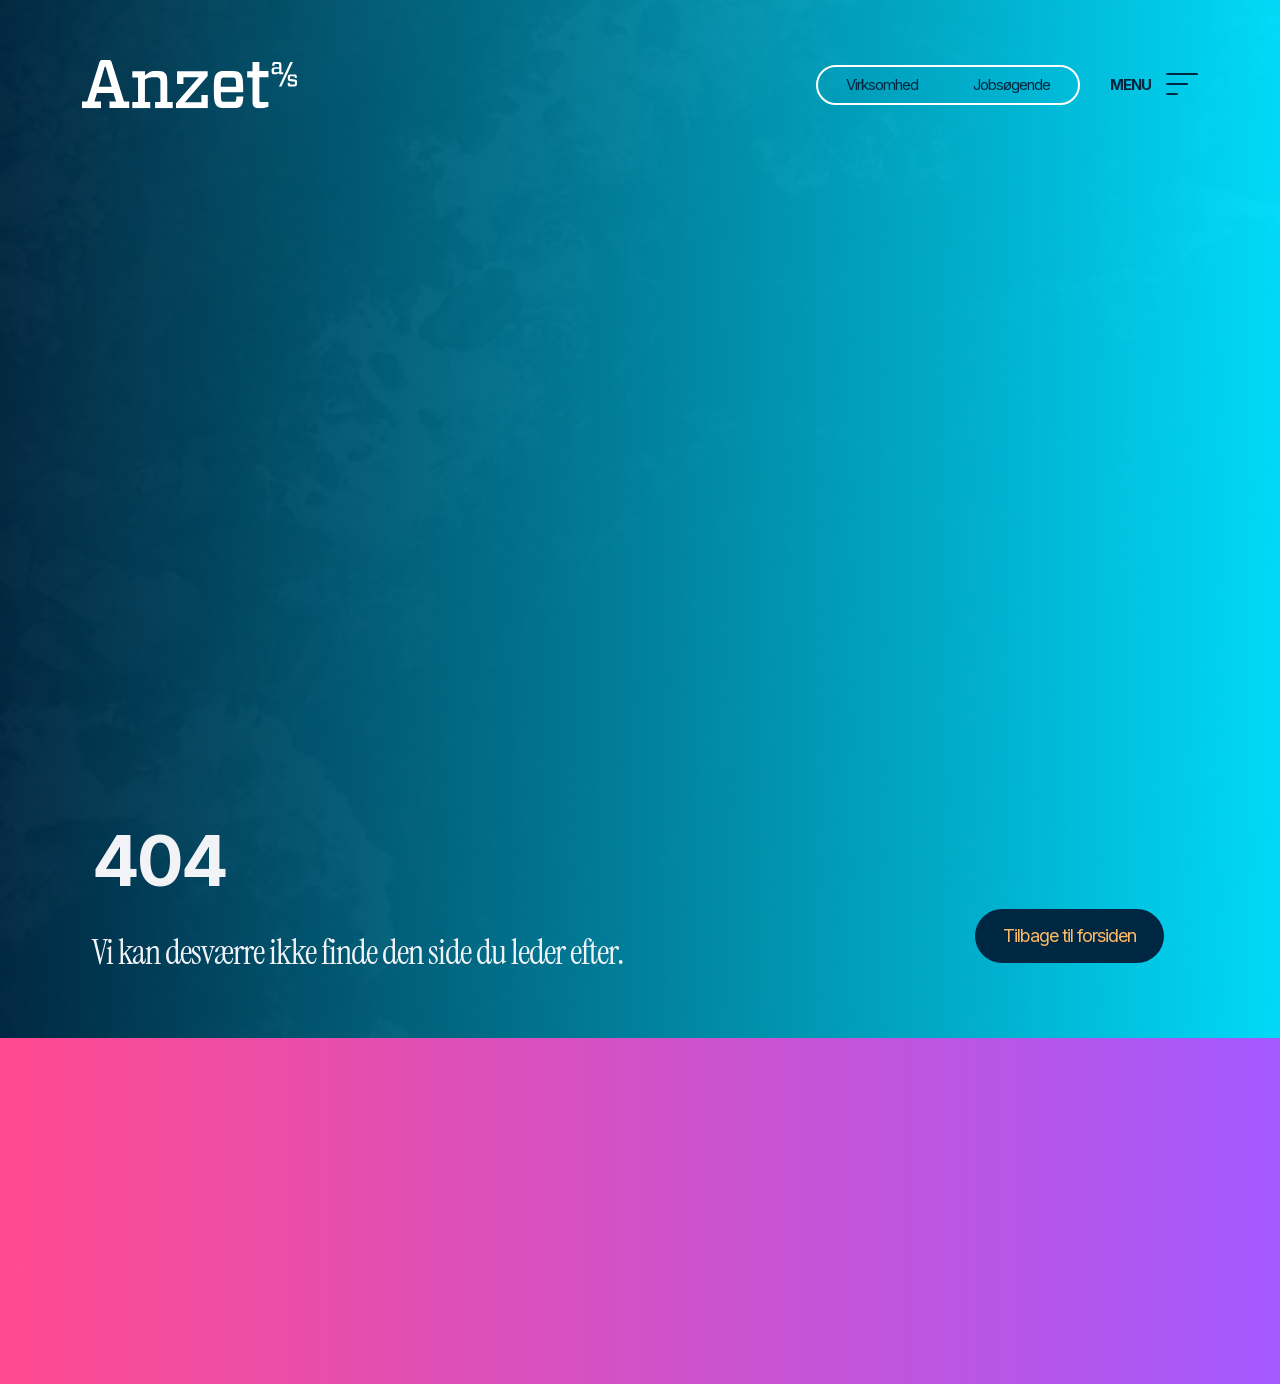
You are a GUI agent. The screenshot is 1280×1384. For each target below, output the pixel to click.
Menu (1154, 84)
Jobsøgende (1011, 84)
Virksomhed (882, 84)
